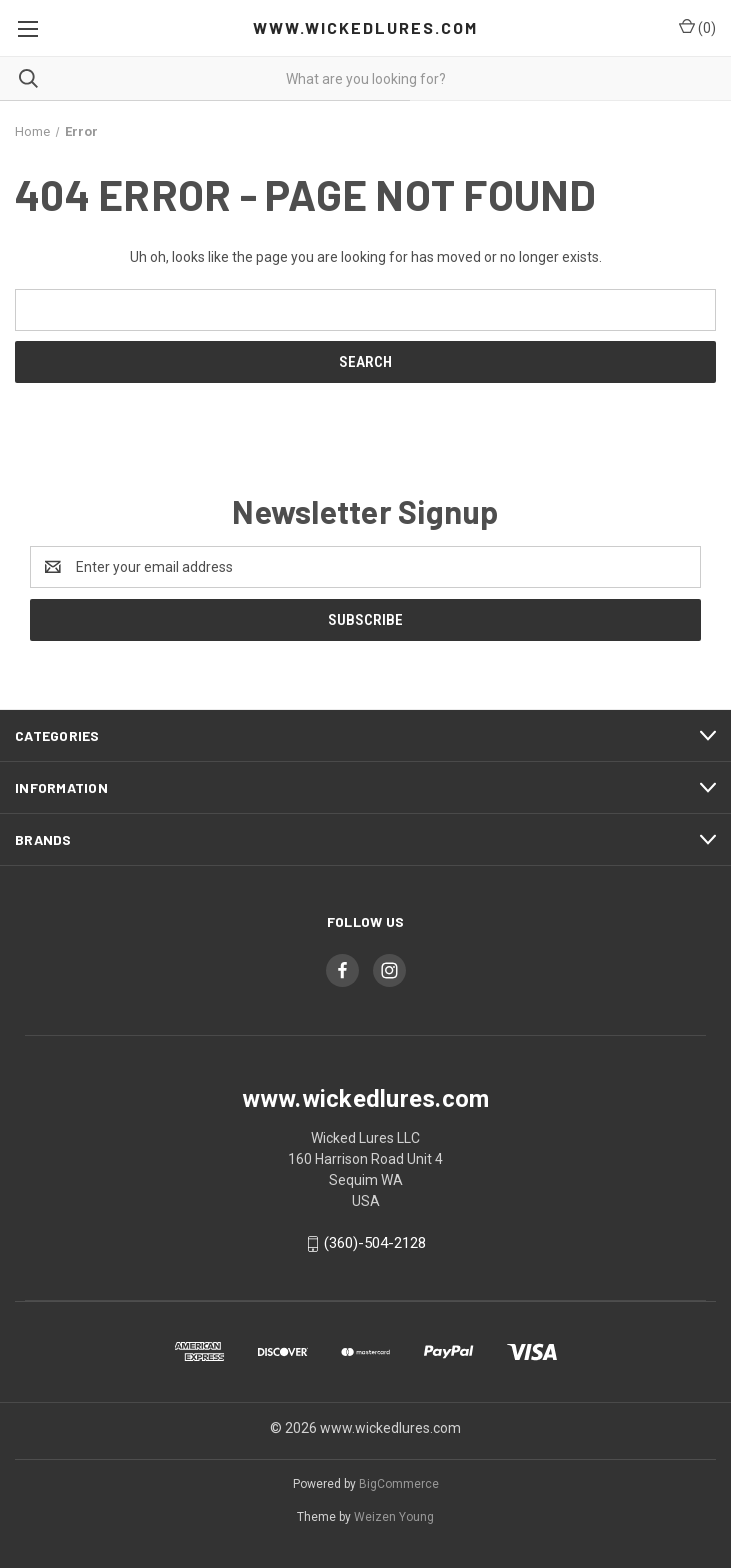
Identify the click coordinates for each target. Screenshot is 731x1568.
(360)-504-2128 (375, 1243)
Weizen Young (394, 1517)
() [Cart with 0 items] (697, 27)
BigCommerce (399, 1484)
